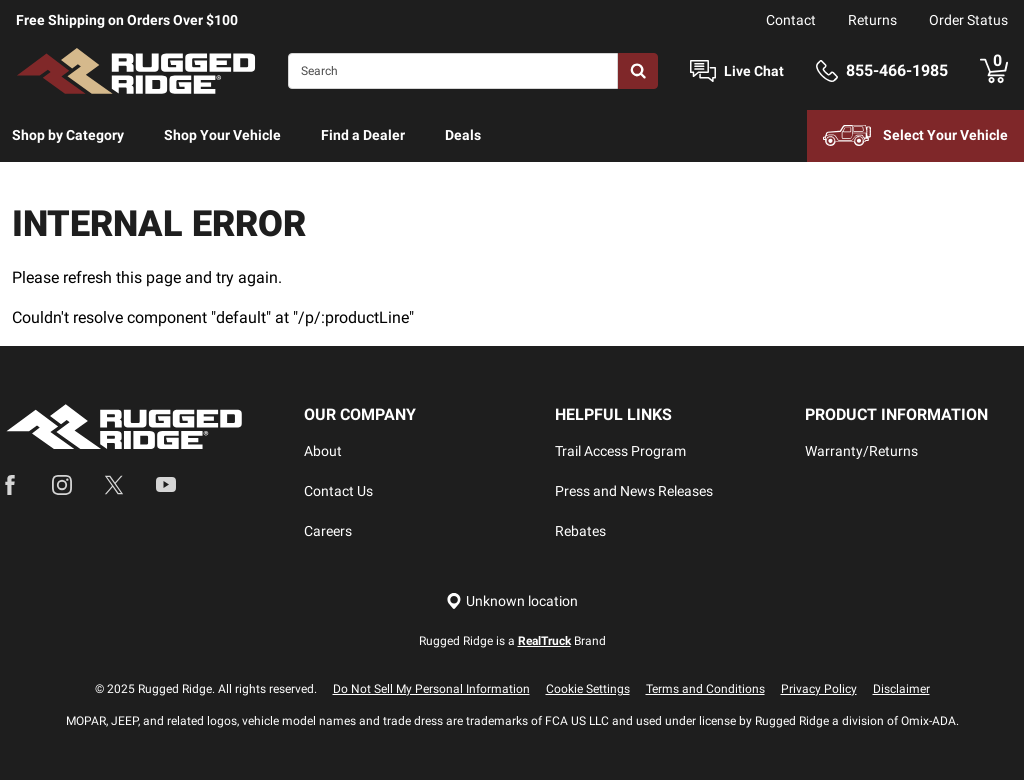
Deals (463, 135)
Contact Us (338, 491)
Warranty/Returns (861, 451)
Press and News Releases (634, 491)
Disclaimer (901, 689)
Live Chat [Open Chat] (754, 71)
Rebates (580, 531)
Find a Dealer (363, 135)
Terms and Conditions (705, 689)
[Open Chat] (703, 71)
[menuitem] (68, 136)
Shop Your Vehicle (222, 135)
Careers (328, 531)
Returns (872, 20)
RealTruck (544, 641)
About (323, 451)
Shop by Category (68, 135)
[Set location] (512, 601)
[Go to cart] (994, 71)
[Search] (453, 71)
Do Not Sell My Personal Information (431, 689)
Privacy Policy (819, 689)
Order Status (968, 20)
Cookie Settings (588, 689)
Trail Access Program (620, 451)
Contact (791, 20)
